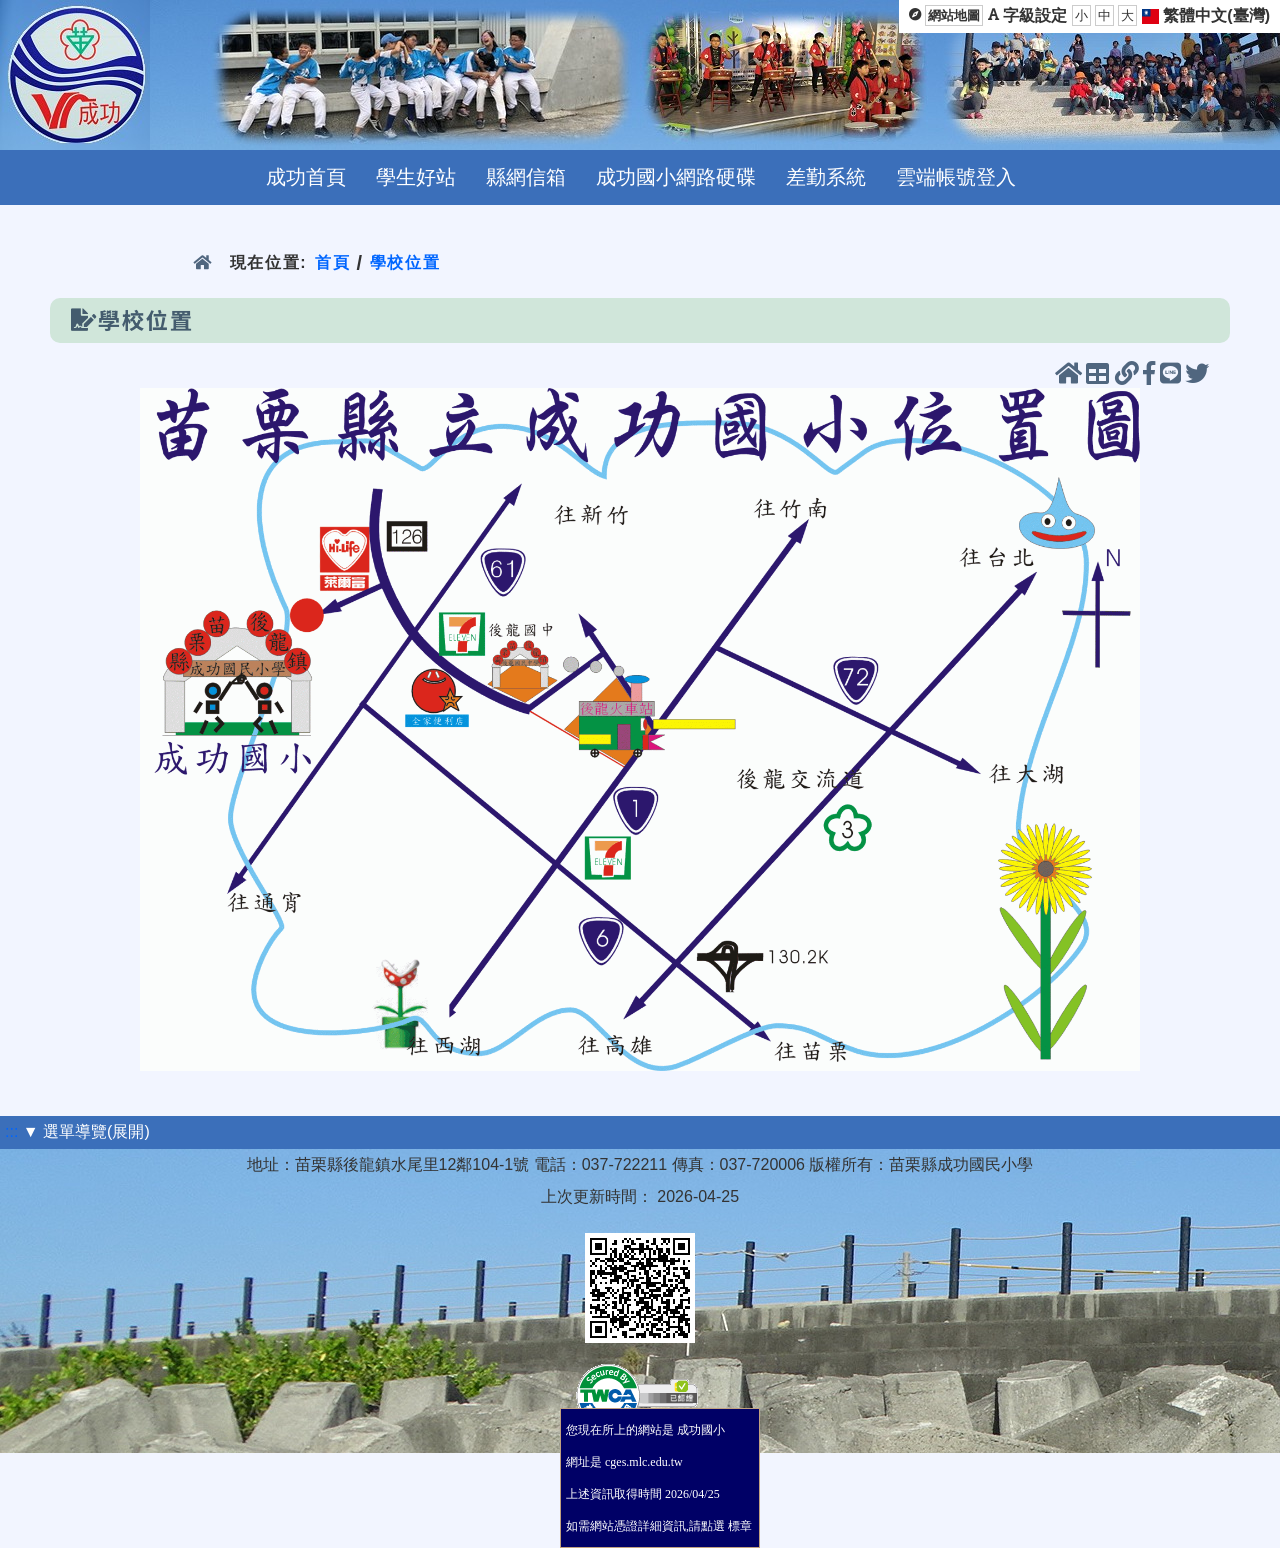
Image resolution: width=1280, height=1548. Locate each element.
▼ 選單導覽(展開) (86, 1131)
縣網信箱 (526, 177)
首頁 (332, 262)
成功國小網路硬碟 (676, 177)
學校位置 (405, 262)
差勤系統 (826, 177)
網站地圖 (954, 15)
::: (11, 1131)
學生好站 (416, 177)
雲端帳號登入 (956, 177)
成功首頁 (306, 177)
